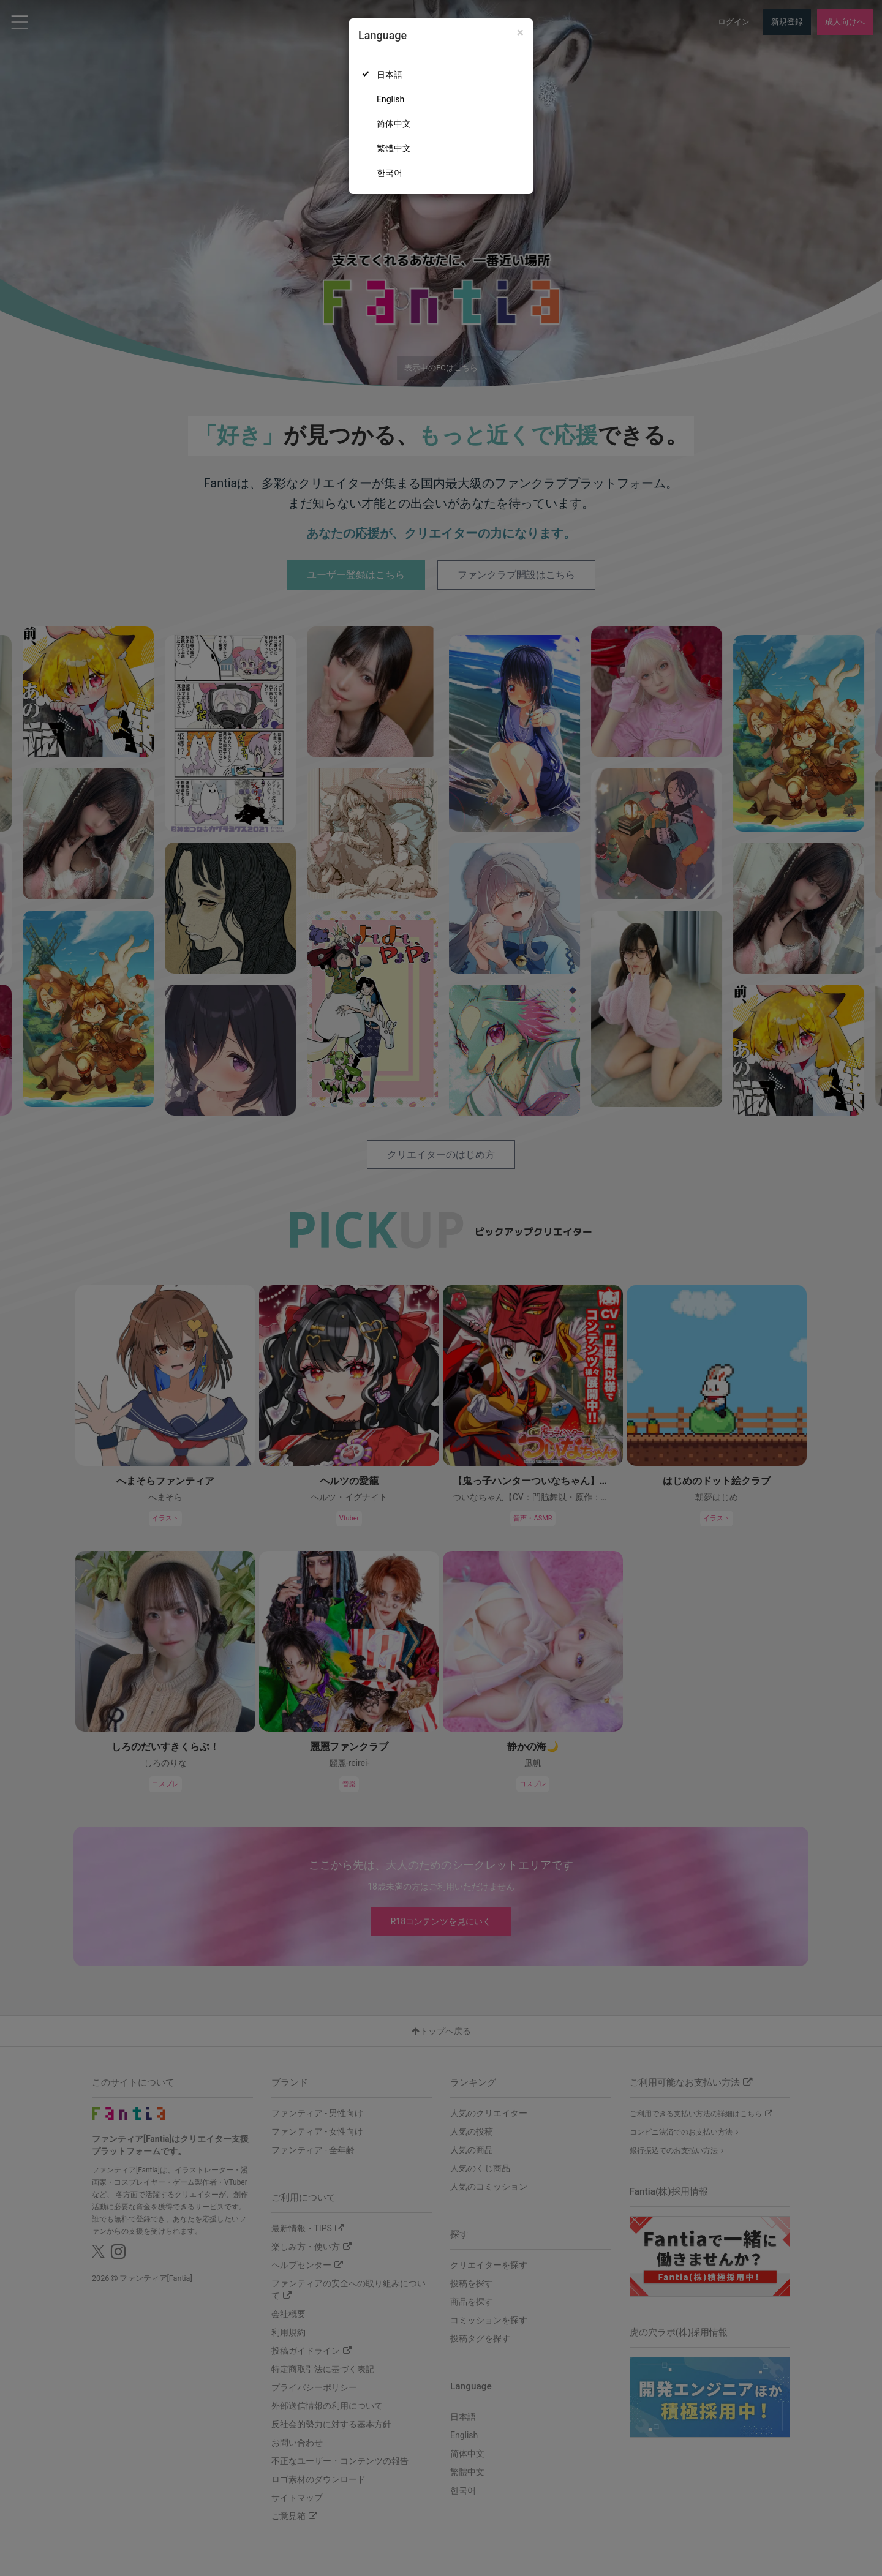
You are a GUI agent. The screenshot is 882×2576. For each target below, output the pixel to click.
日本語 (389, 75)
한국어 (389, 173)
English (390, 99)
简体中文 (394, 124)
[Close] (520, 32)
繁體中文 (394, 148)
